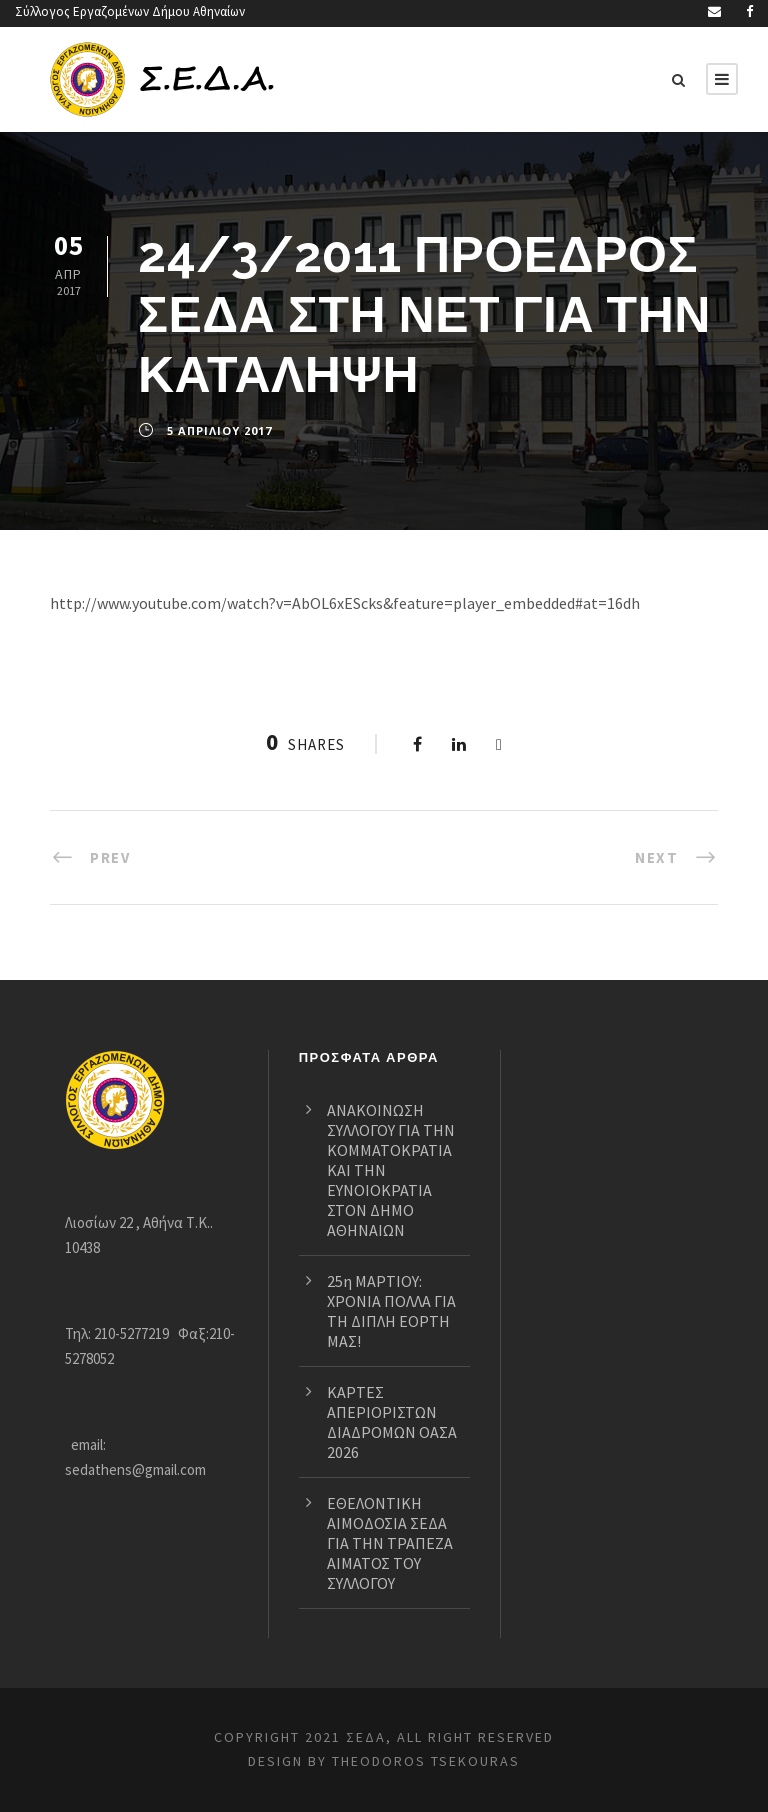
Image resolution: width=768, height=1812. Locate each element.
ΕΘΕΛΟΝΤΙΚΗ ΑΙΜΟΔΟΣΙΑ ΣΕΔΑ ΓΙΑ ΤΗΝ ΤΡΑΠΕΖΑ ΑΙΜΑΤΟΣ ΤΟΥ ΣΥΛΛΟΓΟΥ (395, 1542)
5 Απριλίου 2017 (219, 431)
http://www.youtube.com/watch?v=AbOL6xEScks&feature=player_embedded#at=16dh (355, 603)
